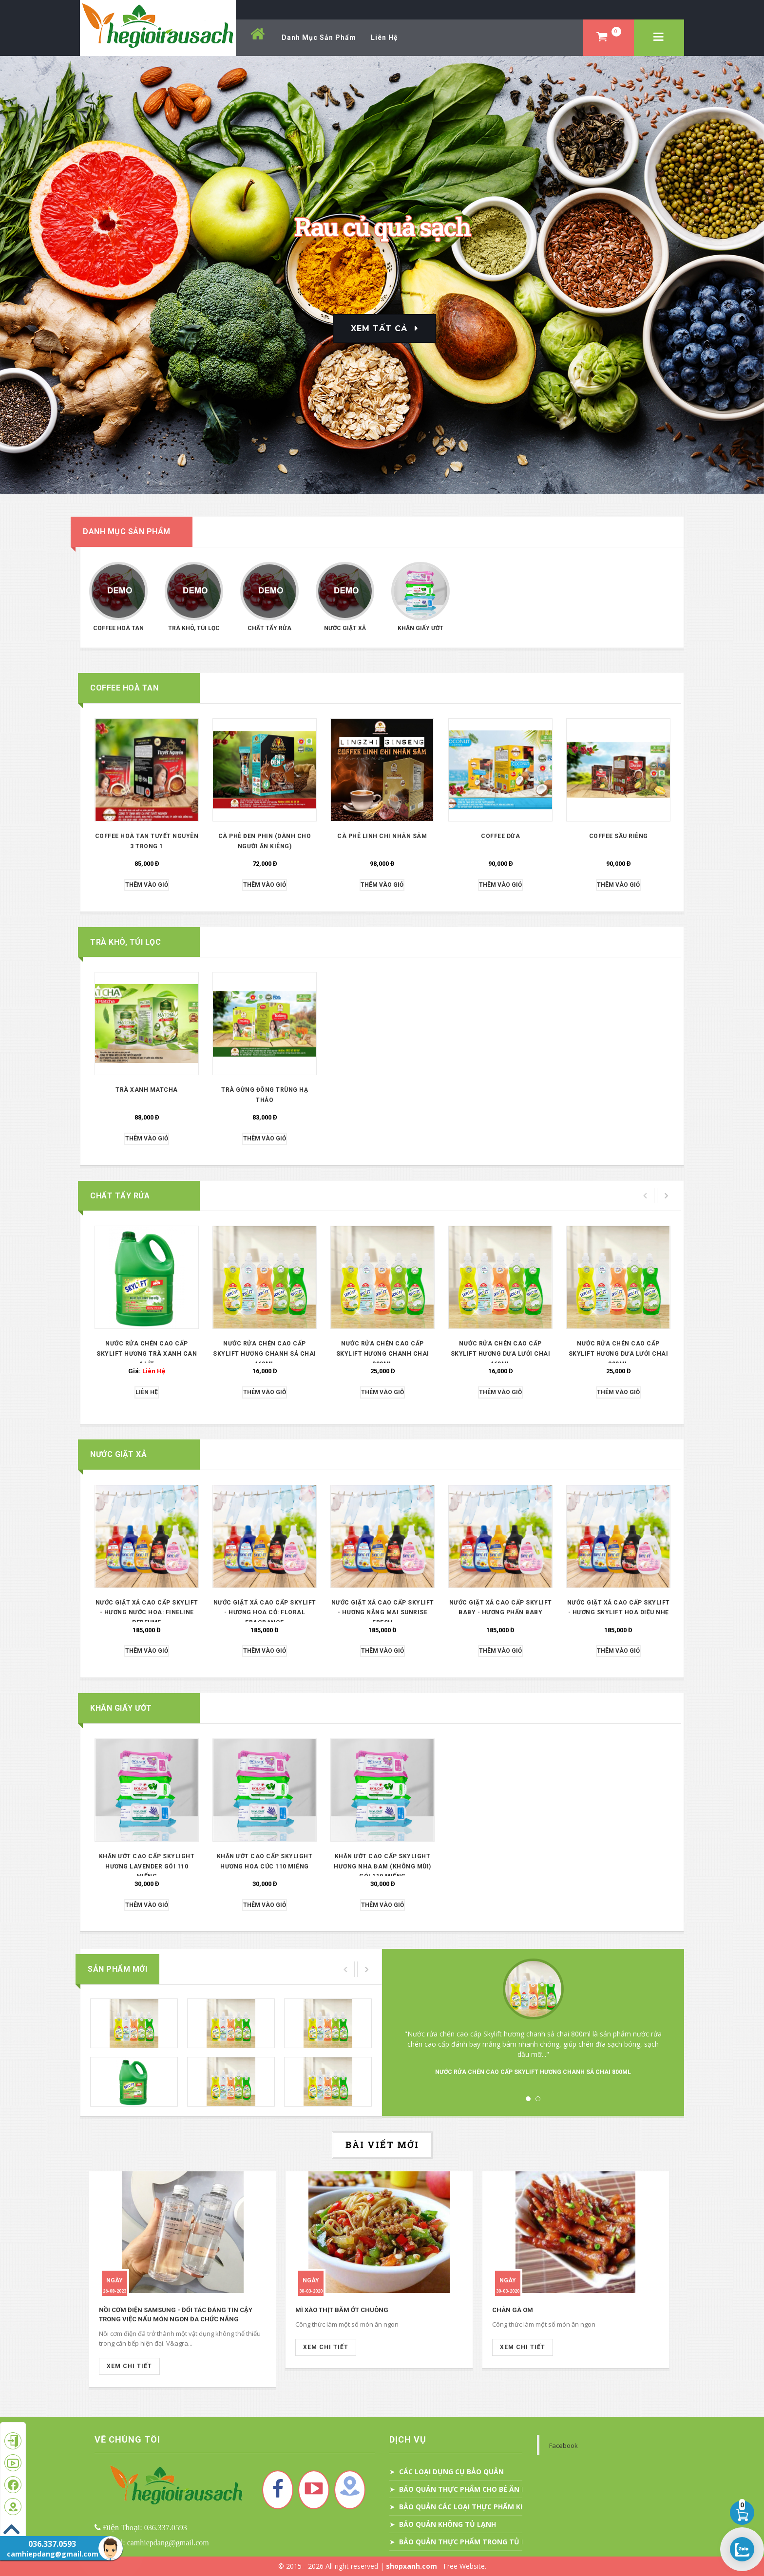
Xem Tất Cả (379, 328)
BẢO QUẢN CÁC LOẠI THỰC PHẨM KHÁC (467, 2506)
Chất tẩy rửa (269, 628)
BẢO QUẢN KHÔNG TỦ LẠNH (447, 2524)
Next (649, 2018)
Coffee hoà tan (118, 628)
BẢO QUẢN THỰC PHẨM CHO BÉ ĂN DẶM (468, 2489)
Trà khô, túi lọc (194, 628)
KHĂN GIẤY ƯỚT (420, 628)
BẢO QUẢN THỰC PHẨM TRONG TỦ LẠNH (469, 2541)
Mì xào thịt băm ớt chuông (341, 2310)
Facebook (563, 2445)
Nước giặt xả (345, 628)
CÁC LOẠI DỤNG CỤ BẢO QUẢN (451, 2471)
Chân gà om (512, 2310)
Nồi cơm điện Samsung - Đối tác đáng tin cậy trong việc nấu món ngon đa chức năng (175, 2314)
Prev (416, 2018)
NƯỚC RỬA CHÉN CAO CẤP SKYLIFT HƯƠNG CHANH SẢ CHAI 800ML (533, 2072)
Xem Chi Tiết (129, 2366)
